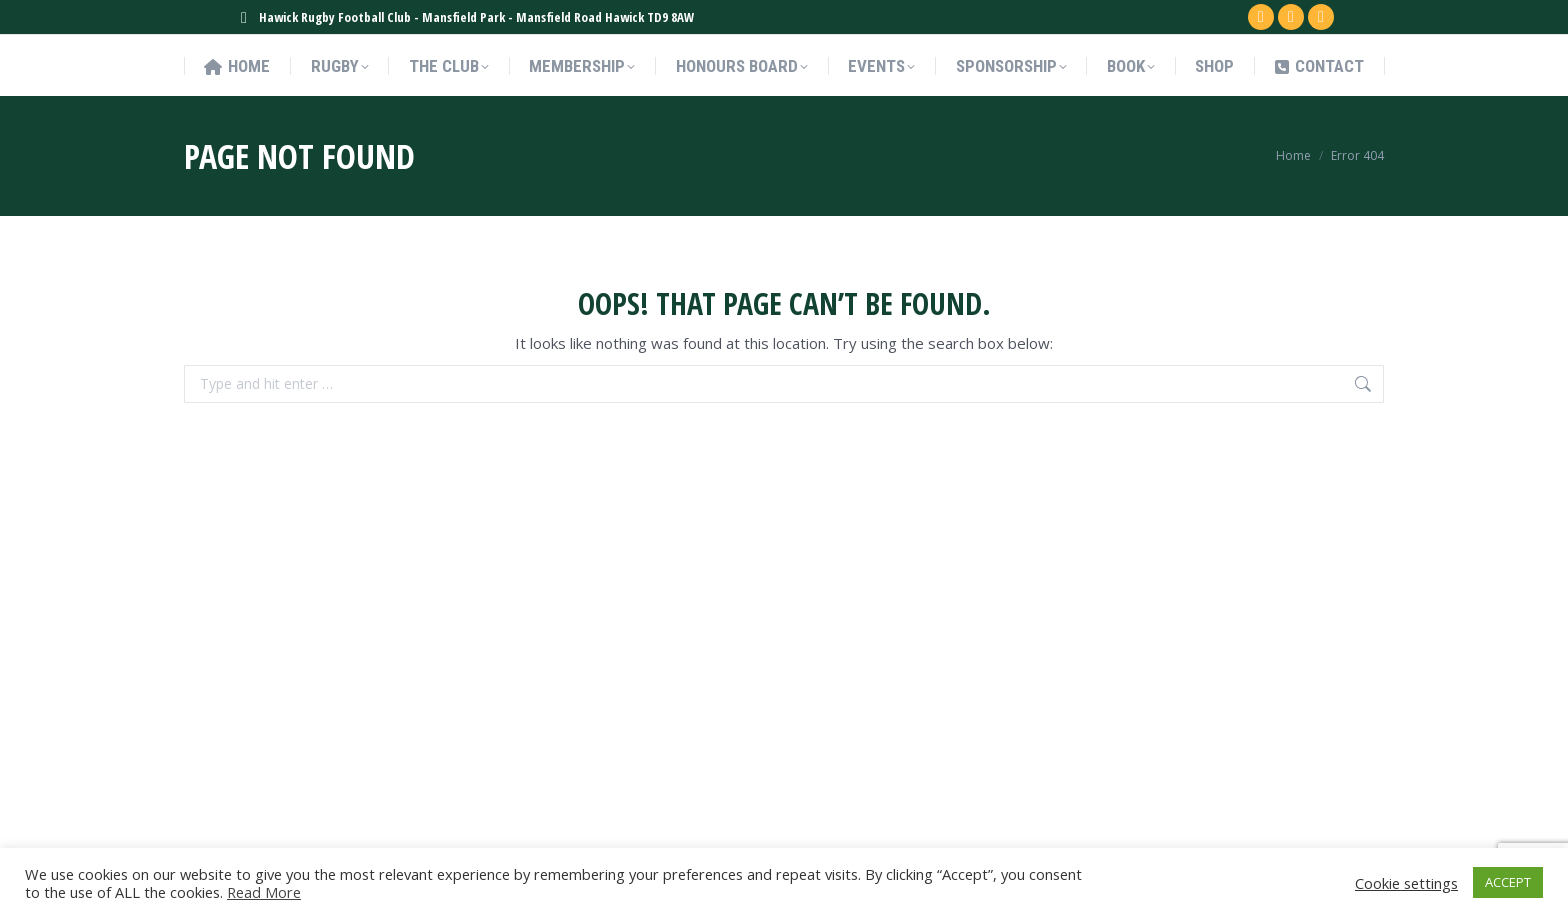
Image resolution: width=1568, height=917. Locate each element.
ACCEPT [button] (1508, 882)
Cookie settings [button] (1406, 883)
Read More (264, 892)
